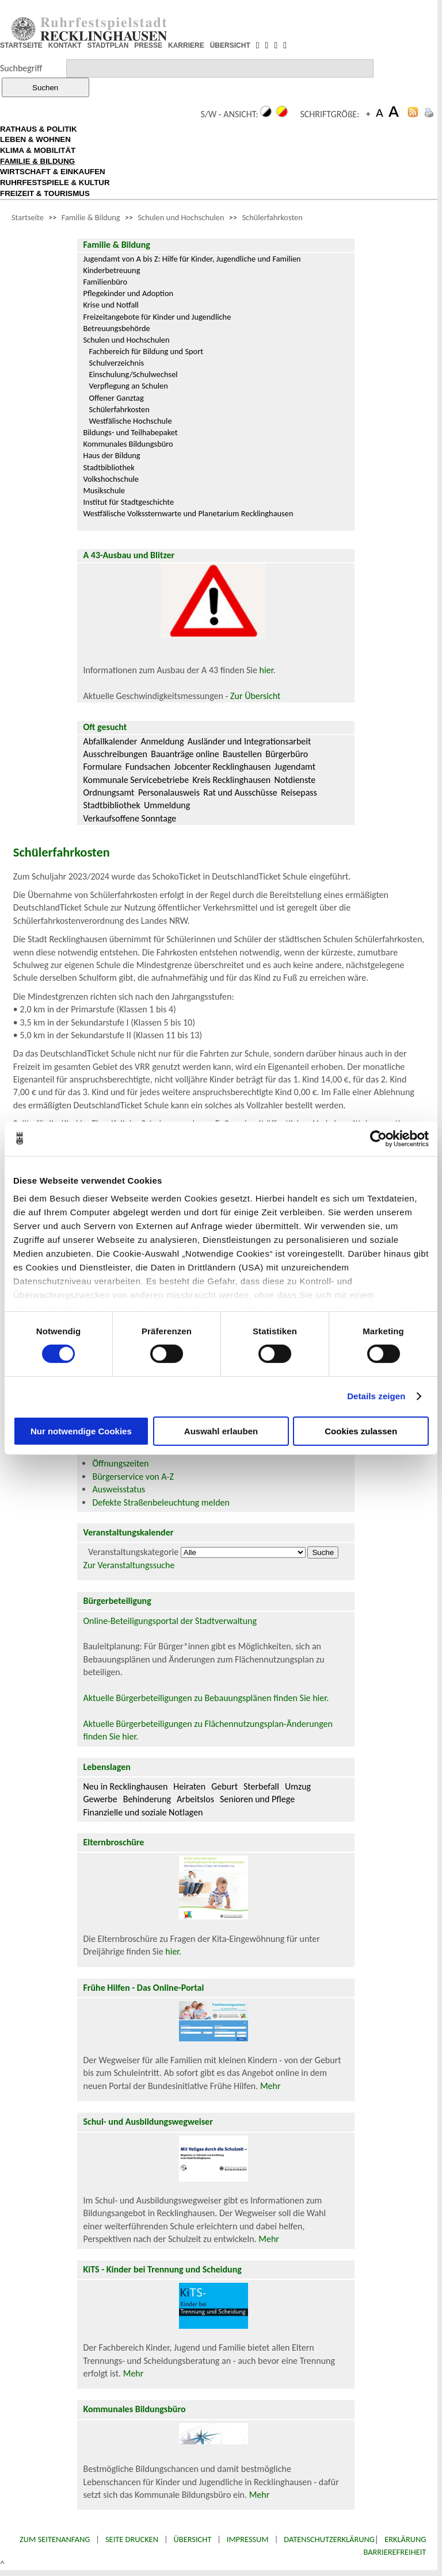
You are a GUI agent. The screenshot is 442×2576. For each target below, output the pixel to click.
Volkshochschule (111, 479)
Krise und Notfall (110, 305)
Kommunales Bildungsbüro (128, 444)
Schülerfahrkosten (272, 217)
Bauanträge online (185, 753)
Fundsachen (147, 766)
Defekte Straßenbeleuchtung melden (160, 1502)
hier (266, 670)
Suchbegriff (21, 68)
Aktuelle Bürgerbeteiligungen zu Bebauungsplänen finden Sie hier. (206, 1697)
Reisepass (299, 792)
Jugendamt (295, 766)
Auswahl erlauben (221, 1431)
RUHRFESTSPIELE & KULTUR (55, 182)
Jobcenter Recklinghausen (222, 766)
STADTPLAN (108, 45)
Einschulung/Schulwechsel (133, 374)
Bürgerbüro (286, 753)
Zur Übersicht (255, 695)
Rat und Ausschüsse (240, 792)
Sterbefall (261, 1786)
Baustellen (242, 753)
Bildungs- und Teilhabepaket (130, 432)
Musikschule (104, 490)
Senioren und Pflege (257, 1799)
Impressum (248, 2539)
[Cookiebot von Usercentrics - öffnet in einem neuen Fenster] (378, 1138)
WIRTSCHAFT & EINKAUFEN (52, 171)
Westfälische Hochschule (130, 421)
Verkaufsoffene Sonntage (129, 818)
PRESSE (148, 45)
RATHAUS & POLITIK (38, 129)
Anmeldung (162, 741)
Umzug (298, 1786)
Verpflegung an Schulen (128, 386)
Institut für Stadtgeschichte (128, 502)
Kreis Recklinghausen (231, 779)
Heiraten (189, 1786)
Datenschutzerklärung (329, 2539)
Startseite (28, 217)
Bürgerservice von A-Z (132, 1476)
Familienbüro (105, 282)
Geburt (224, 1786)
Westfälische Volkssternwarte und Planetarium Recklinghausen (188, 513)
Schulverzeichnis (116, 363)
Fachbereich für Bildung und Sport (146, 351)
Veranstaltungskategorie (133, 1551)
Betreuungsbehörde (116, 328)
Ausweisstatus (118, 1489)
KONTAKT (65, 45)
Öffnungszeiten (120, 1463)
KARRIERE (186, 45)
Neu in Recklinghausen (125, 1786)
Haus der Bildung (111, 455)
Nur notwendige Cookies (81, 1431)
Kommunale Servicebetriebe (136, 779)
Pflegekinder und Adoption (128, 293)
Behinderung (147, 1799)
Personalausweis (169, 792)
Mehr (270, 2085)
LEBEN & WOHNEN (35, 139)
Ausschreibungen (115, 753)
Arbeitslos (195, 1799)
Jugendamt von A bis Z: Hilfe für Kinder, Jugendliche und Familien (191, 259)
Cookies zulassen (361, 1431)
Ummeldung (167, 805)
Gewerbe (100, 1799)
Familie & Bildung (91, 217)
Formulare (102, 766)
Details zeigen (376, 1396)
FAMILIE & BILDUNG (37, 161)
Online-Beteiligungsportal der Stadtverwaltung (170, 1620)
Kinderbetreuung (111, 270)
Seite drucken (131, 2539)
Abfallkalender (110, 741)
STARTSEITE (21, 45)
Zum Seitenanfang (55, 2539)
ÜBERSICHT (230, 45)
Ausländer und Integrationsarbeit (249, 741)
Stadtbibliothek (108, 467)
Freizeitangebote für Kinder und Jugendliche (157, 317)
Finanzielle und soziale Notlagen (143, 1812)
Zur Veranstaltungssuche (128, 1565)
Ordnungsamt (108, 792)
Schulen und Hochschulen (181, 217)
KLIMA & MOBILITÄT (37, 150)
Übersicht (193, 2539)
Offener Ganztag (116, 398)
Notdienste (295, 779)
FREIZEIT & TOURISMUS (45, 193)
